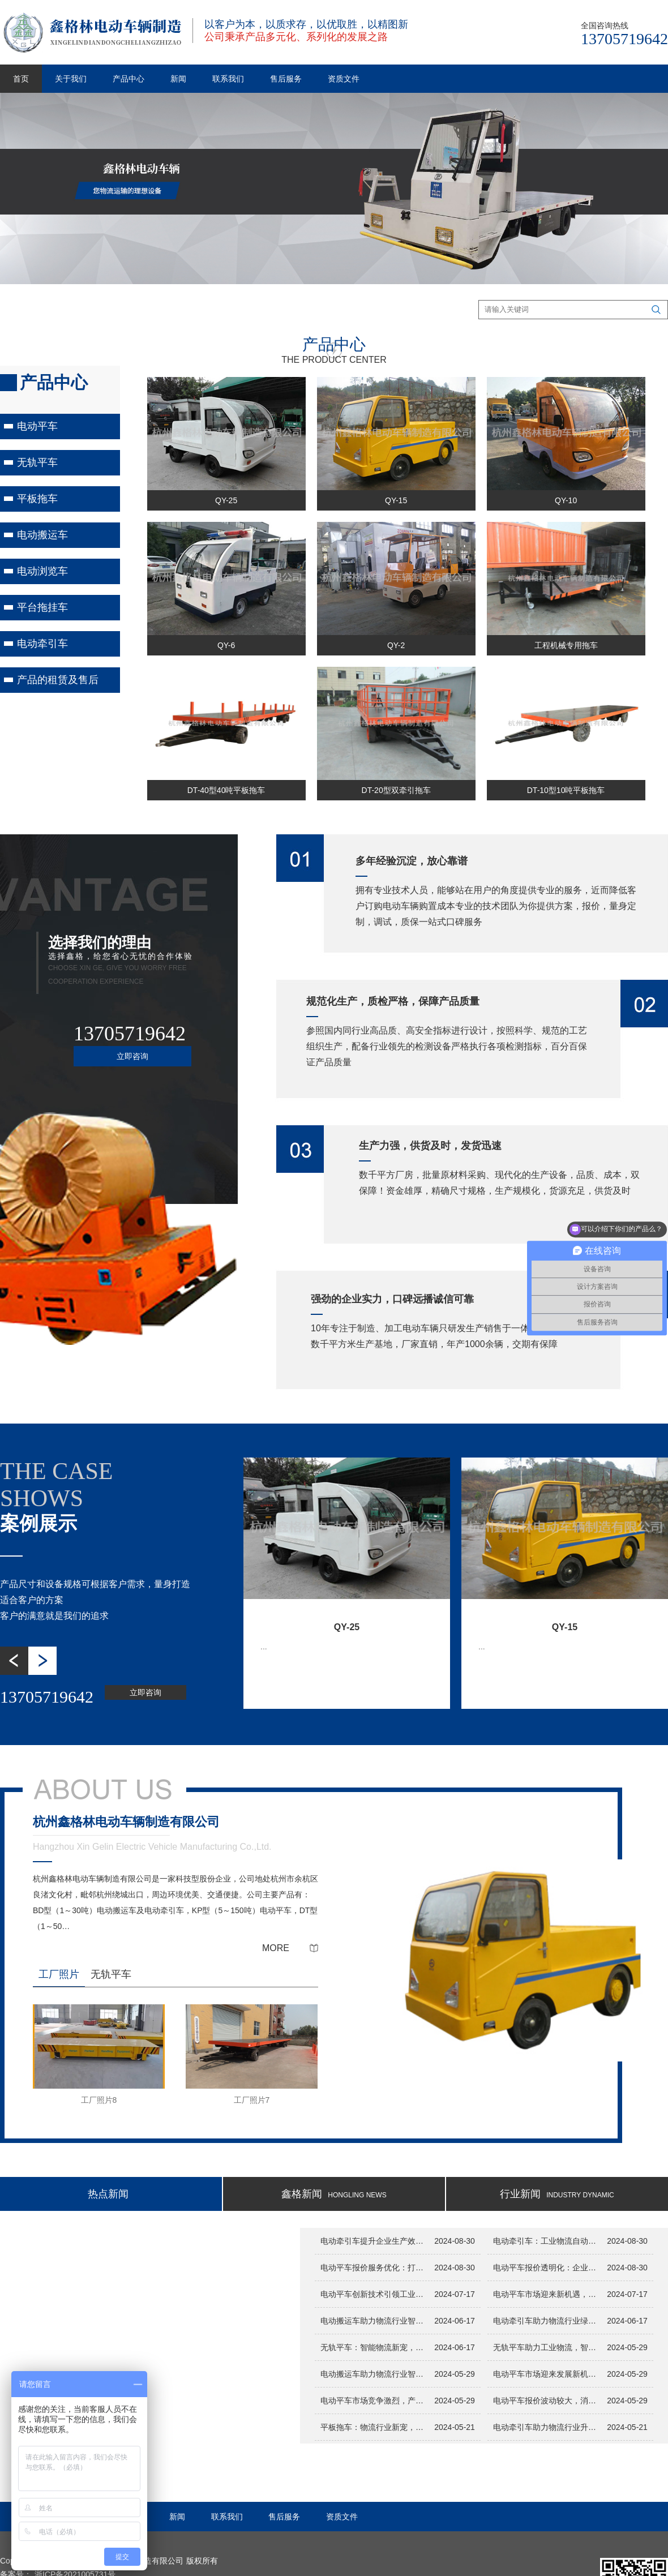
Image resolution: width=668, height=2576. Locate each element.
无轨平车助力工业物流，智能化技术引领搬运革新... (547, 2347)
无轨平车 (37, 462)
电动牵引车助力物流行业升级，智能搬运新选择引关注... (547, 2427)
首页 (21, 78)
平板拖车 (37, 498)
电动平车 (37, 426)
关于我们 (71, 78)
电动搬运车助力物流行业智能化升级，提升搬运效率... (374, 2373)
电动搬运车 (42, 535)
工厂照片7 (252, 2099)
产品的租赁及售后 (58, 679)
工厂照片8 (99, 2099)
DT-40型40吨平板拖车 (226, 790)
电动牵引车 (42, 643)
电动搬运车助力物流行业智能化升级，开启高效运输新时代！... (374, 2320)
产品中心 (128, 78)
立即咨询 (132, 1056)
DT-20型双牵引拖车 (396, 790)
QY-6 (226, 645)
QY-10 (566, 500)
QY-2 (396, 645)
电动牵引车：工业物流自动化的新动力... (547, 2240)
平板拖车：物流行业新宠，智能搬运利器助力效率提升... (374, 2427)
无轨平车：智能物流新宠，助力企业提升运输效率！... (374, 2347)
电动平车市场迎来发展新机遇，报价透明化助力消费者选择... (547, 2373)
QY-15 (396, 500)
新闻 (178, 78)
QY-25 (226, 500)
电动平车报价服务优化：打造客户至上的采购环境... (374, 2267)
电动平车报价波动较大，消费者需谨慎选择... (547, 2400)
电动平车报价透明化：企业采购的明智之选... (547, 2267)
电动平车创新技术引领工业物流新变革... (374, 2294)
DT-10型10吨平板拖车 (566, 790)
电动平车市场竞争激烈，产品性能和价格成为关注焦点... (374, 2400)
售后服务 (286, 78)
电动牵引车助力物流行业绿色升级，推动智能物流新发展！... (547, 2320)
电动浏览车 (42, 571)
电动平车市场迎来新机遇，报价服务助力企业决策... (547, 2294)
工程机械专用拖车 (566, 645)
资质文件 (343, 78)
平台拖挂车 (42, 607)
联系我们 (228, 78)
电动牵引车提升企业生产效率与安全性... (374, 2240)
